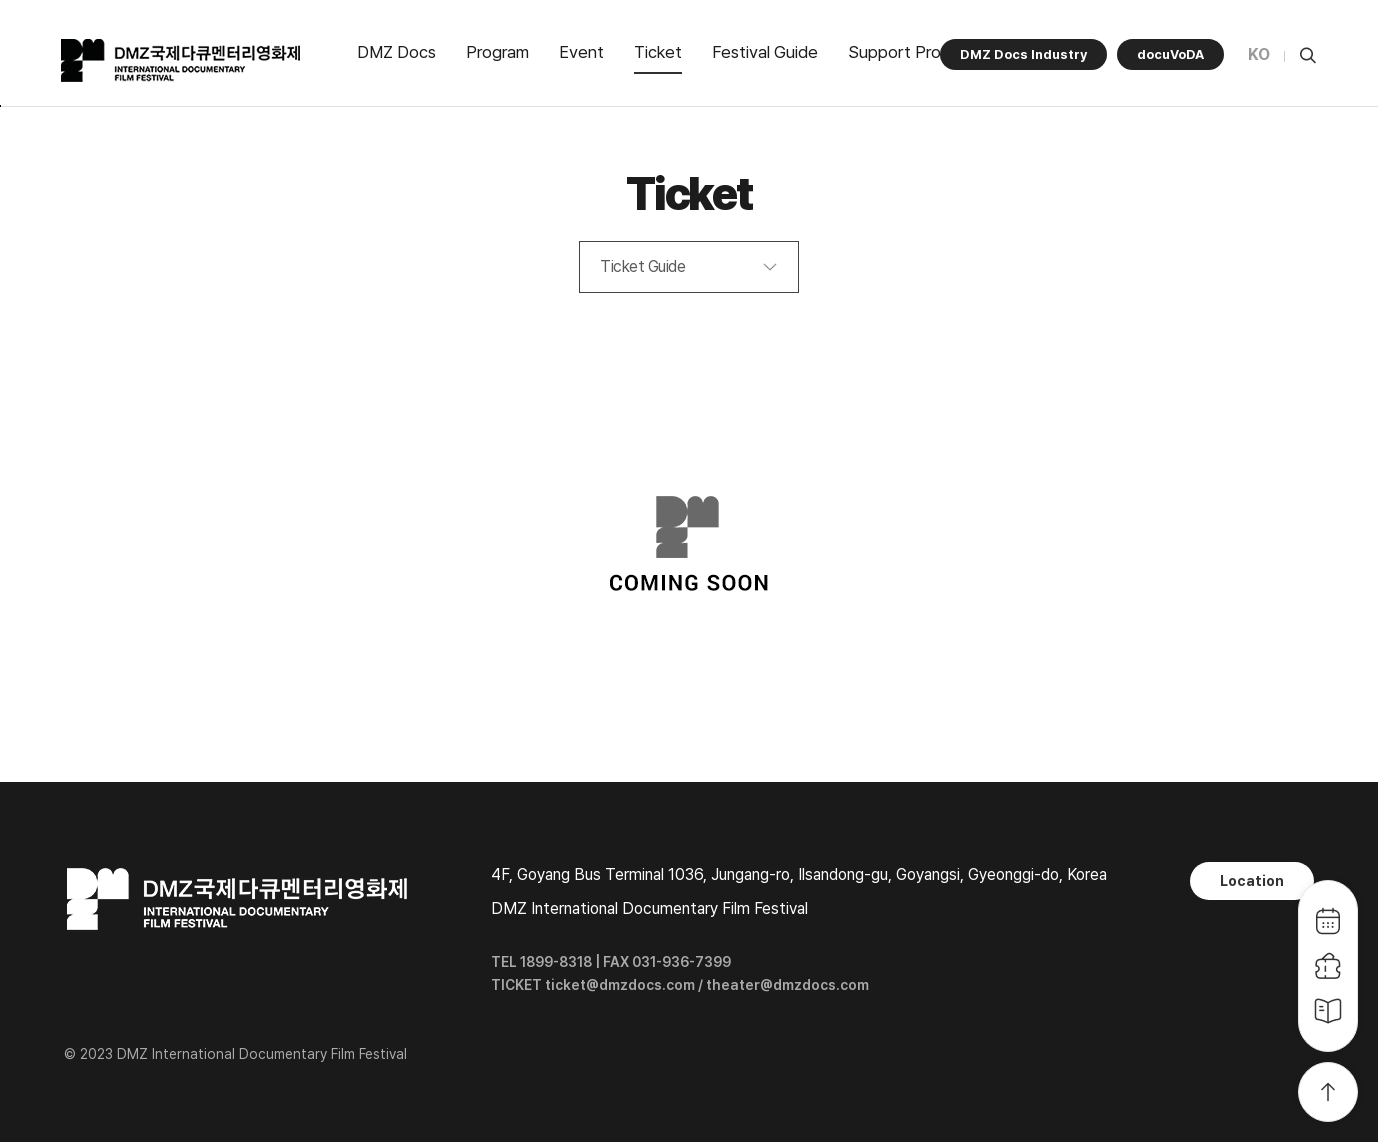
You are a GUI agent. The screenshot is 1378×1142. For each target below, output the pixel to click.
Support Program (913, 52)
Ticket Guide (642, 266)
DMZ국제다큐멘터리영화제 (182, 61)
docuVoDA (1170, 54)
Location (1252, 881)
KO (1259, 54)
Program (497, 52)
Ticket (658, 52)
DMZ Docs (396, 52)
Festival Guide (765, 52)
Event (581, 52)
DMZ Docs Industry (1023, 54)
